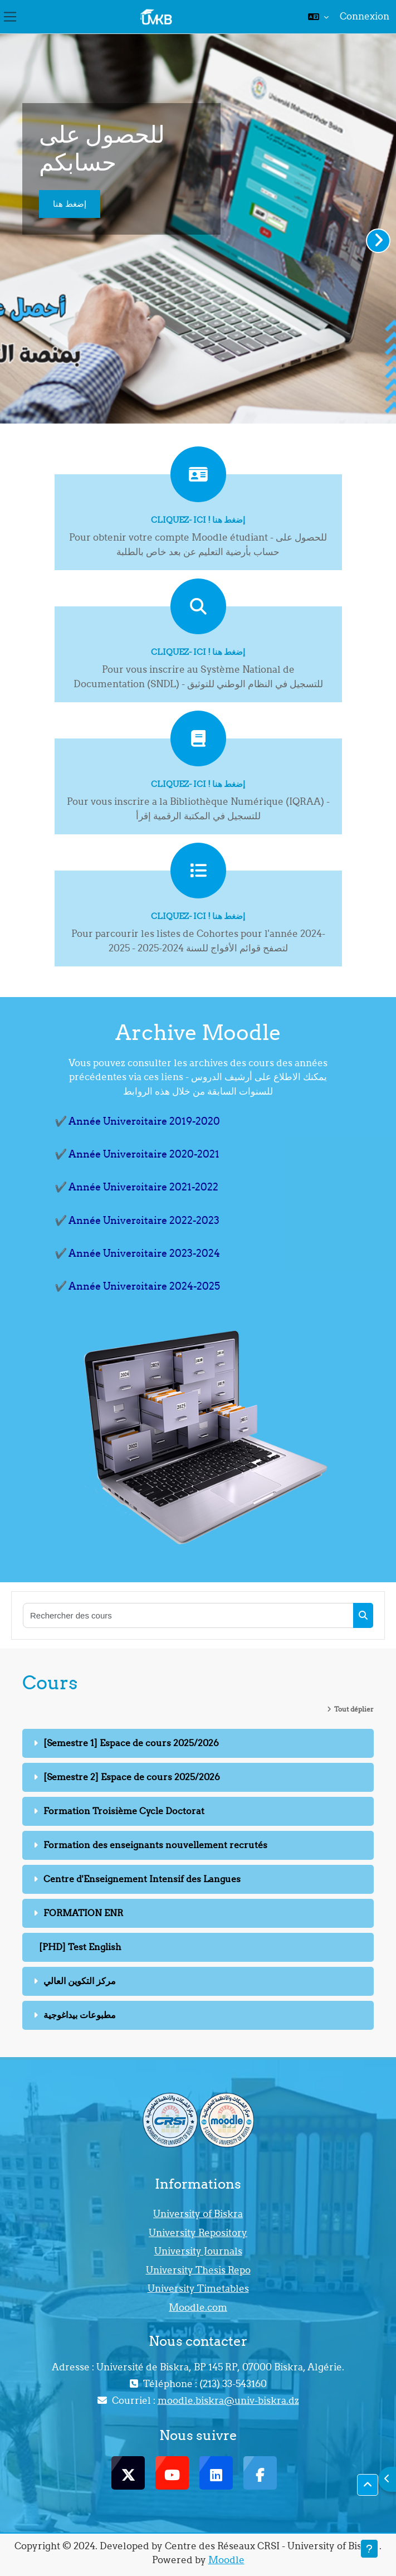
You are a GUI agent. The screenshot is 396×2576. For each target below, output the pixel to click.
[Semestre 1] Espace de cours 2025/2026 (131, 1742)
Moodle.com (198, 2307)
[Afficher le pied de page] (369, 2548)
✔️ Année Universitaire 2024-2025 (137, 1286)
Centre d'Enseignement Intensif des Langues (142, 1878)
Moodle (226, 2560)
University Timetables (198, 2288)
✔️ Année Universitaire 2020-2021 (137, 1154)
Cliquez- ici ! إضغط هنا (198, 519)
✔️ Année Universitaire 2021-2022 (136, 1186)
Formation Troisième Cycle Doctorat (123, 1810)
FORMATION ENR (83, 1912)
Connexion (364, 16)
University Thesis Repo (198, 2270)
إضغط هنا (69, 203)
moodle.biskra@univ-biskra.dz (228, 2400)
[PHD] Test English (80, 1946)
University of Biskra (198, 2214)
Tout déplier (354, 1709)
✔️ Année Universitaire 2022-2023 (137, 1220)
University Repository (198, 2233)
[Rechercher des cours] (188, 1615)
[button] (318, 16)
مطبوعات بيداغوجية (79, 2014)
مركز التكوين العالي (79, 1980)
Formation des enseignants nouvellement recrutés (155, 1844)
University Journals (198, 2251)
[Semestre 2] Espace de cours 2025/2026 (131, 1776)
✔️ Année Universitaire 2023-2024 (137, 1253)
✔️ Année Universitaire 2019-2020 (137, 1121)
